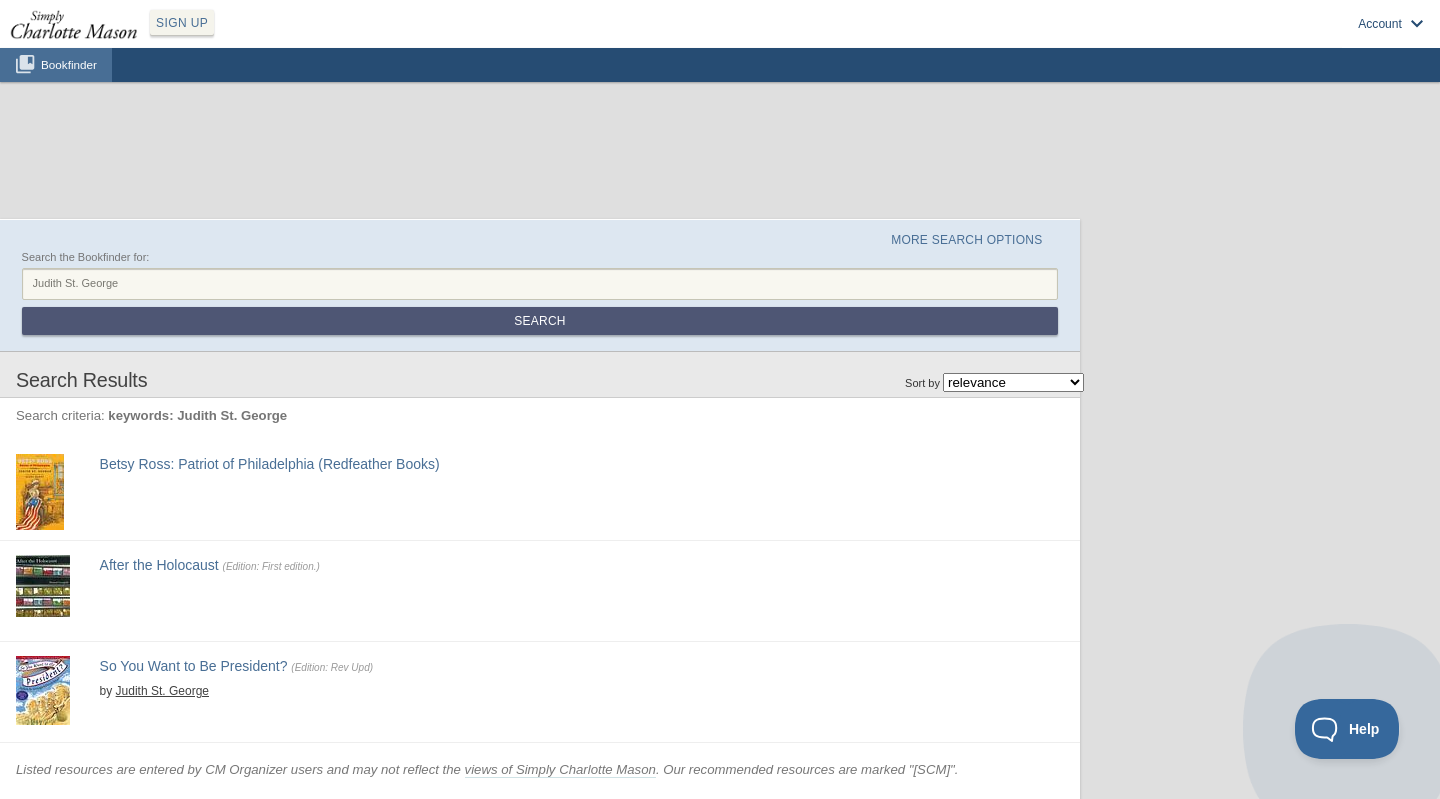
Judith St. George (162, 691)
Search (539, 321)
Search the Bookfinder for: (86, 257)
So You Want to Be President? (194, 666)
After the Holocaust (159, 565)
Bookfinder (69, 64)
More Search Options (966, 240)
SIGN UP (182, 23)
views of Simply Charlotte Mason (560, 769)
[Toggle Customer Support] (1347, 729)
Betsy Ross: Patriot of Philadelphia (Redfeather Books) (270, 464)
